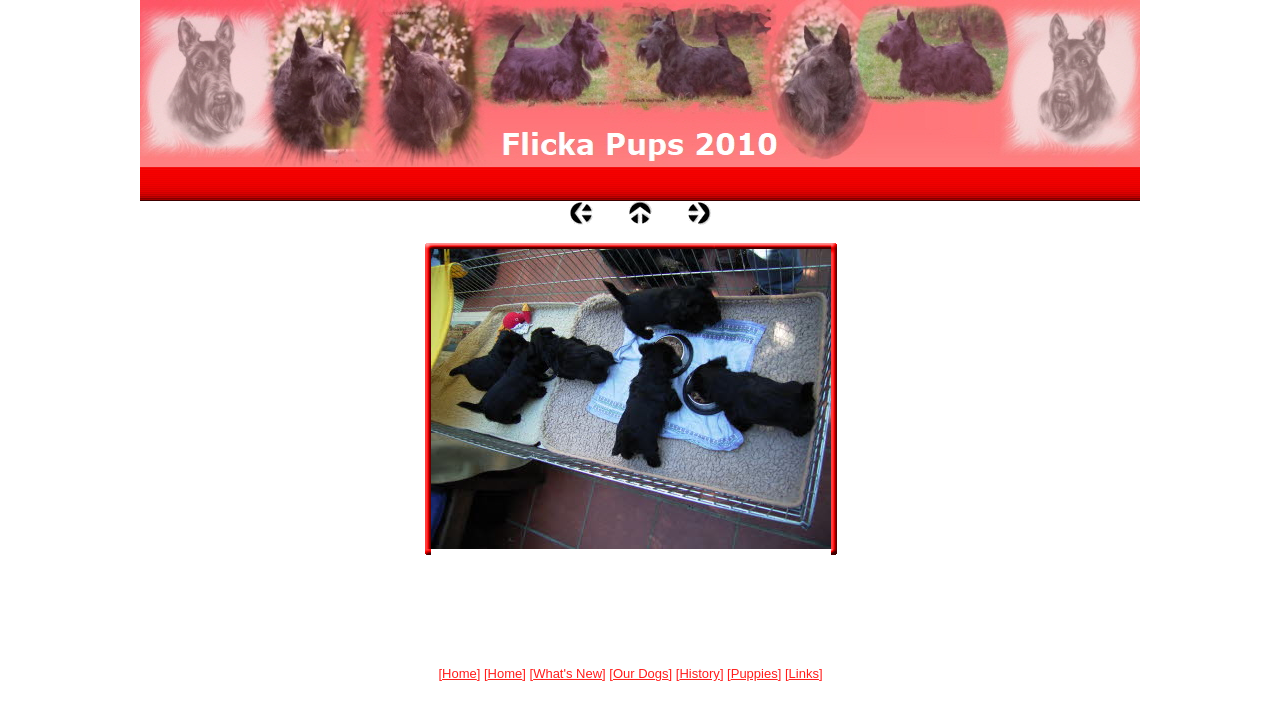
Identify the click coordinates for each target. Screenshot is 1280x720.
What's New (567, 673)
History (699, 673)
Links (804, 673)
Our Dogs (641, 673)
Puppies (754, 673)
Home (459, 673)
